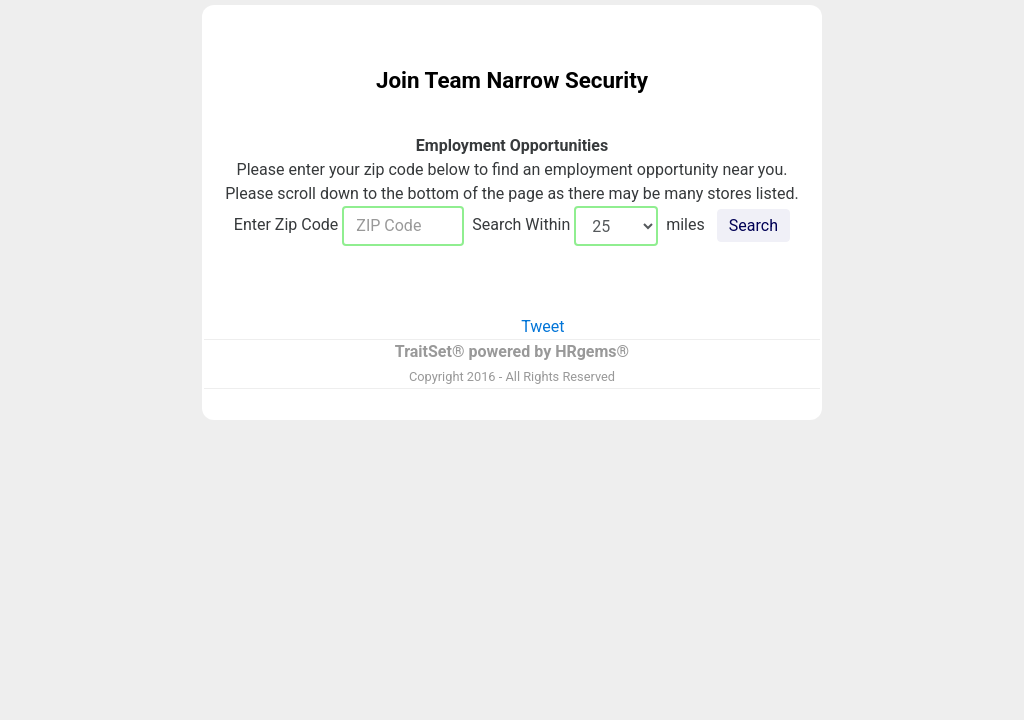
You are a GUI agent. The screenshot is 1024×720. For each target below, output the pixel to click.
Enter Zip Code (288, 224)
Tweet (542, 326)
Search (753, 225)
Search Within (519, 224)
